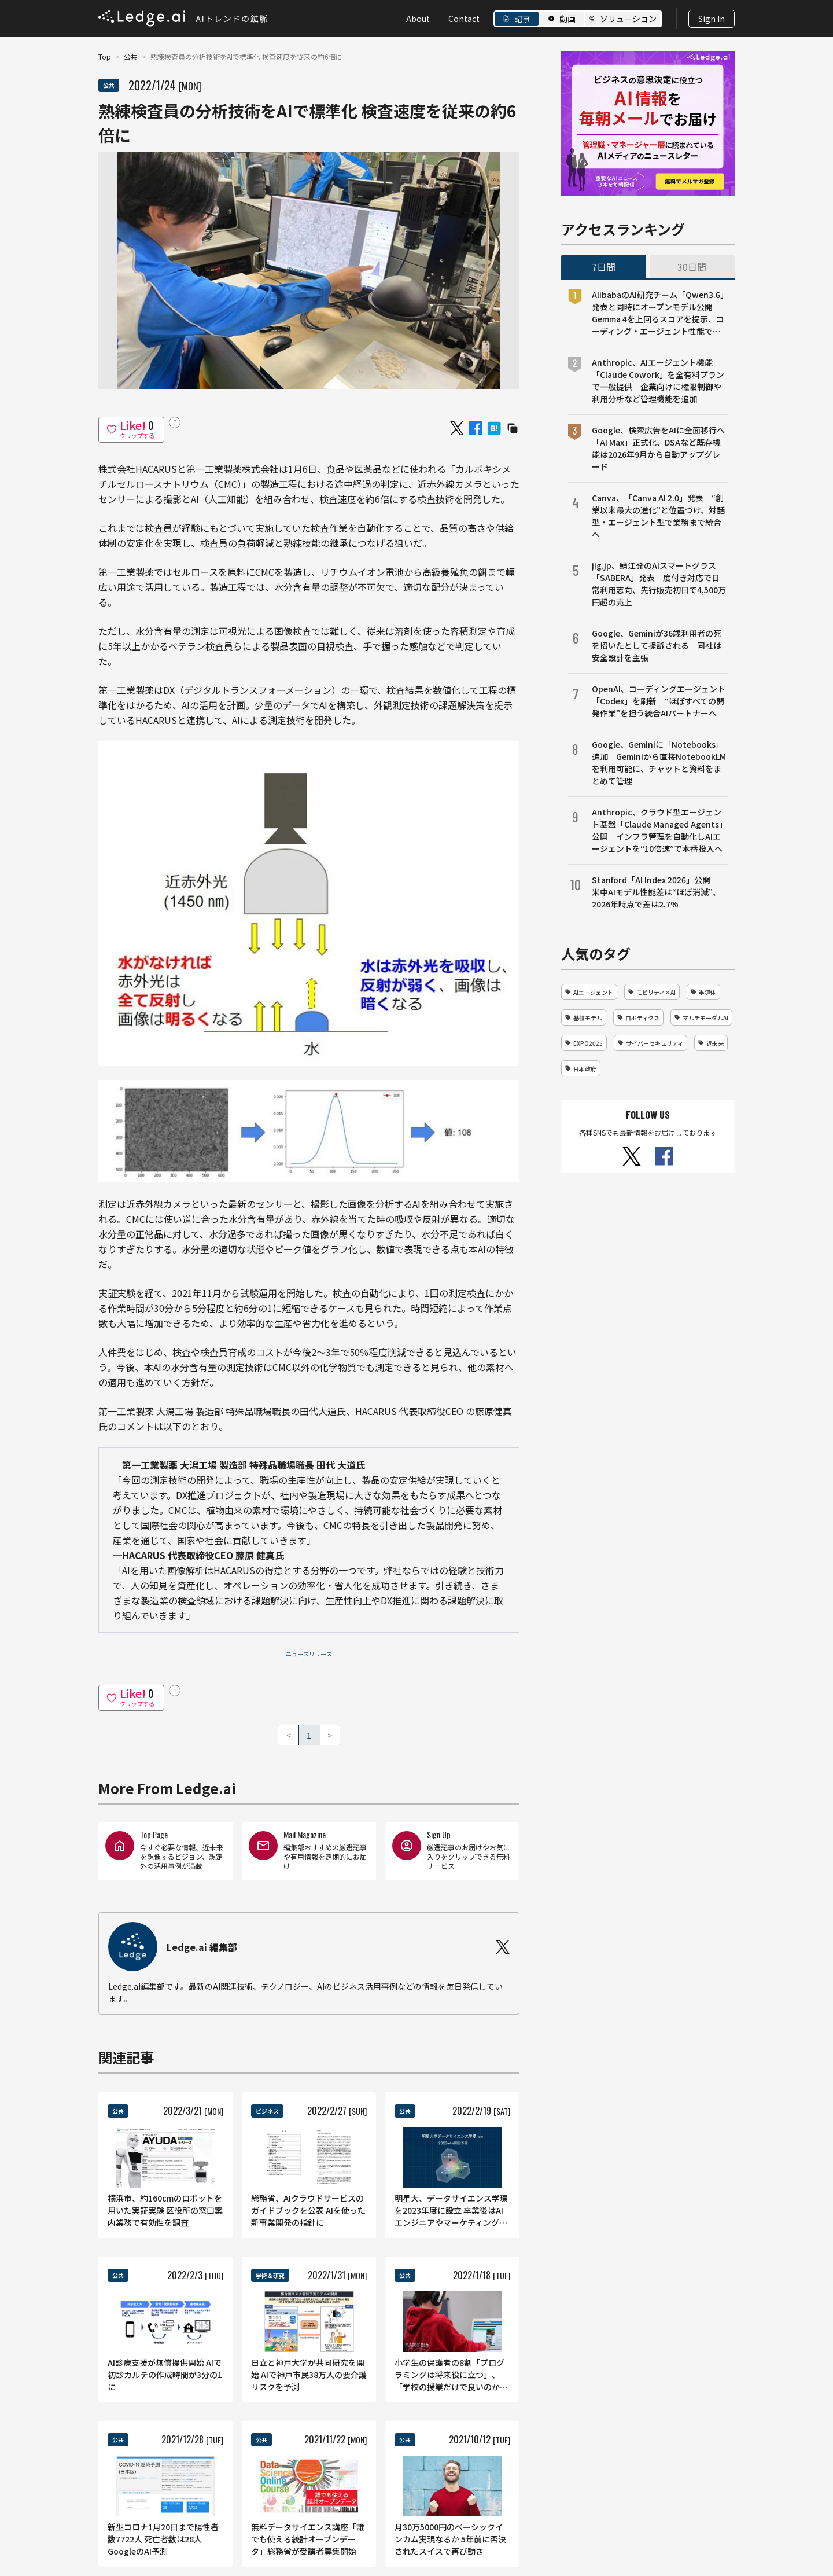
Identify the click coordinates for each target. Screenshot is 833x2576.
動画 (567, 18)
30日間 (691, 267)
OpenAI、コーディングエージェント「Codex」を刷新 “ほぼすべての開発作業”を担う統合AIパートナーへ (658, 701)
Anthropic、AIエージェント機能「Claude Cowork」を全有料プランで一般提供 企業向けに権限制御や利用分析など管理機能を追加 (658, 381)
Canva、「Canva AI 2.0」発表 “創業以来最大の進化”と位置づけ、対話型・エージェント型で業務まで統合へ (658, 516)
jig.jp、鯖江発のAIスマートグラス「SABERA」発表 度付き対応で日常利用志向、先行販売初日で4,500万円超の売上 (659, 584)
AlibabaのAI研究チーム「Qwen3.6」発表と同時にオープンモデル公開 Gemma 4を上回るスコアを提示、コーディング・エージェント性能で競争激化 (658, 313)
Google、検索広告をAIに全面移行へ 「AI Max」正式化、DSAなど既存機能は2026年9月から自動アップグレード (660, 448)
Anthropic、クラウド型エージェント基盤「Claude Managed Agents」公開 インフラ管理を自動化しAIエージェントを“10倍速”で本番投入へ (659, 830)
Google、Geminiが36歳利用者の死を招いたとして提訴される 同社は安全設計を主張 (656, 645)
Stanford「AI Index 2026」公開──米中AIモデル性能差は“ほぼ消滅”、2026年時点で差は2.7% (659, 892)
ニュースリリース (309, 1653)
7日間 (603, 267)
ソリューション (628, 18)
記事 (522, 18)
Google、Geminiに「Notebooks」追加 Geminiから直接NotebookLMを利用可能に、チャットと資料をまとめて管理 (659, 762)
